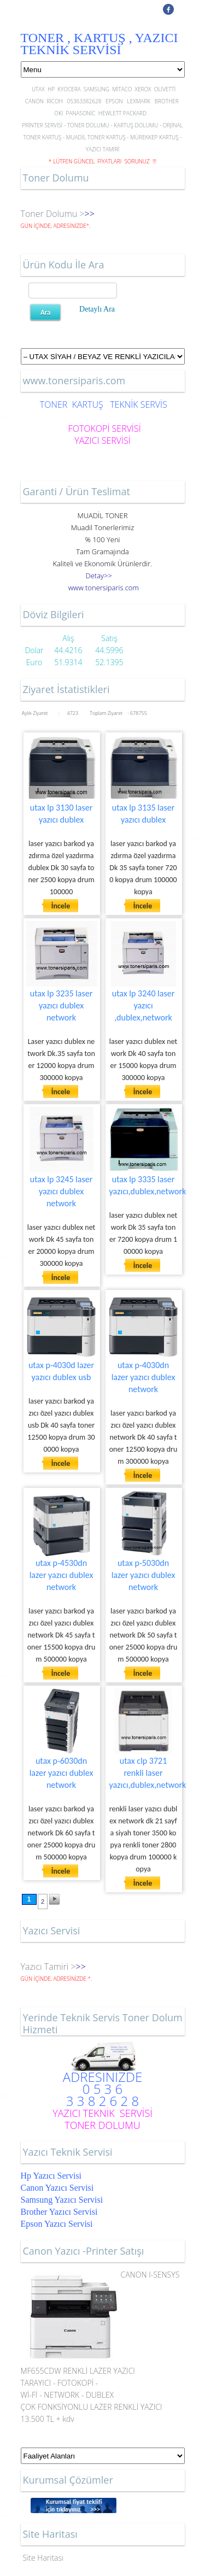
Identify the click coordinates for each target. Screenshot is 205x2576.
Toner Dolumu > (53, 214)
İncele (61, 906)
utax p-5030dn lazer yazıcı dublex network (143, 1575)
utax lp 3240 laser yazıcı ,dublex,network (143, 1005)
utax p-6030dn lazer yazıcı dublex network (61, 1773)
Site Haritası (43, 2557)
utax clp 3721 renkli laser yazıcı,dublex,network (147, 1773)
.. (103, 587)
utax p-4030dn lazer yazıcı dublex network (143, 1377)
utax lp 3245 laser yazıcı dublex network (61, 1191)
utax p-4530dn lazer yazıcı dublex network (61, 1575)
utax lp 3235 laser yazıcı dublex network (61, 1005)
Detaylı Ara (97, 309)
